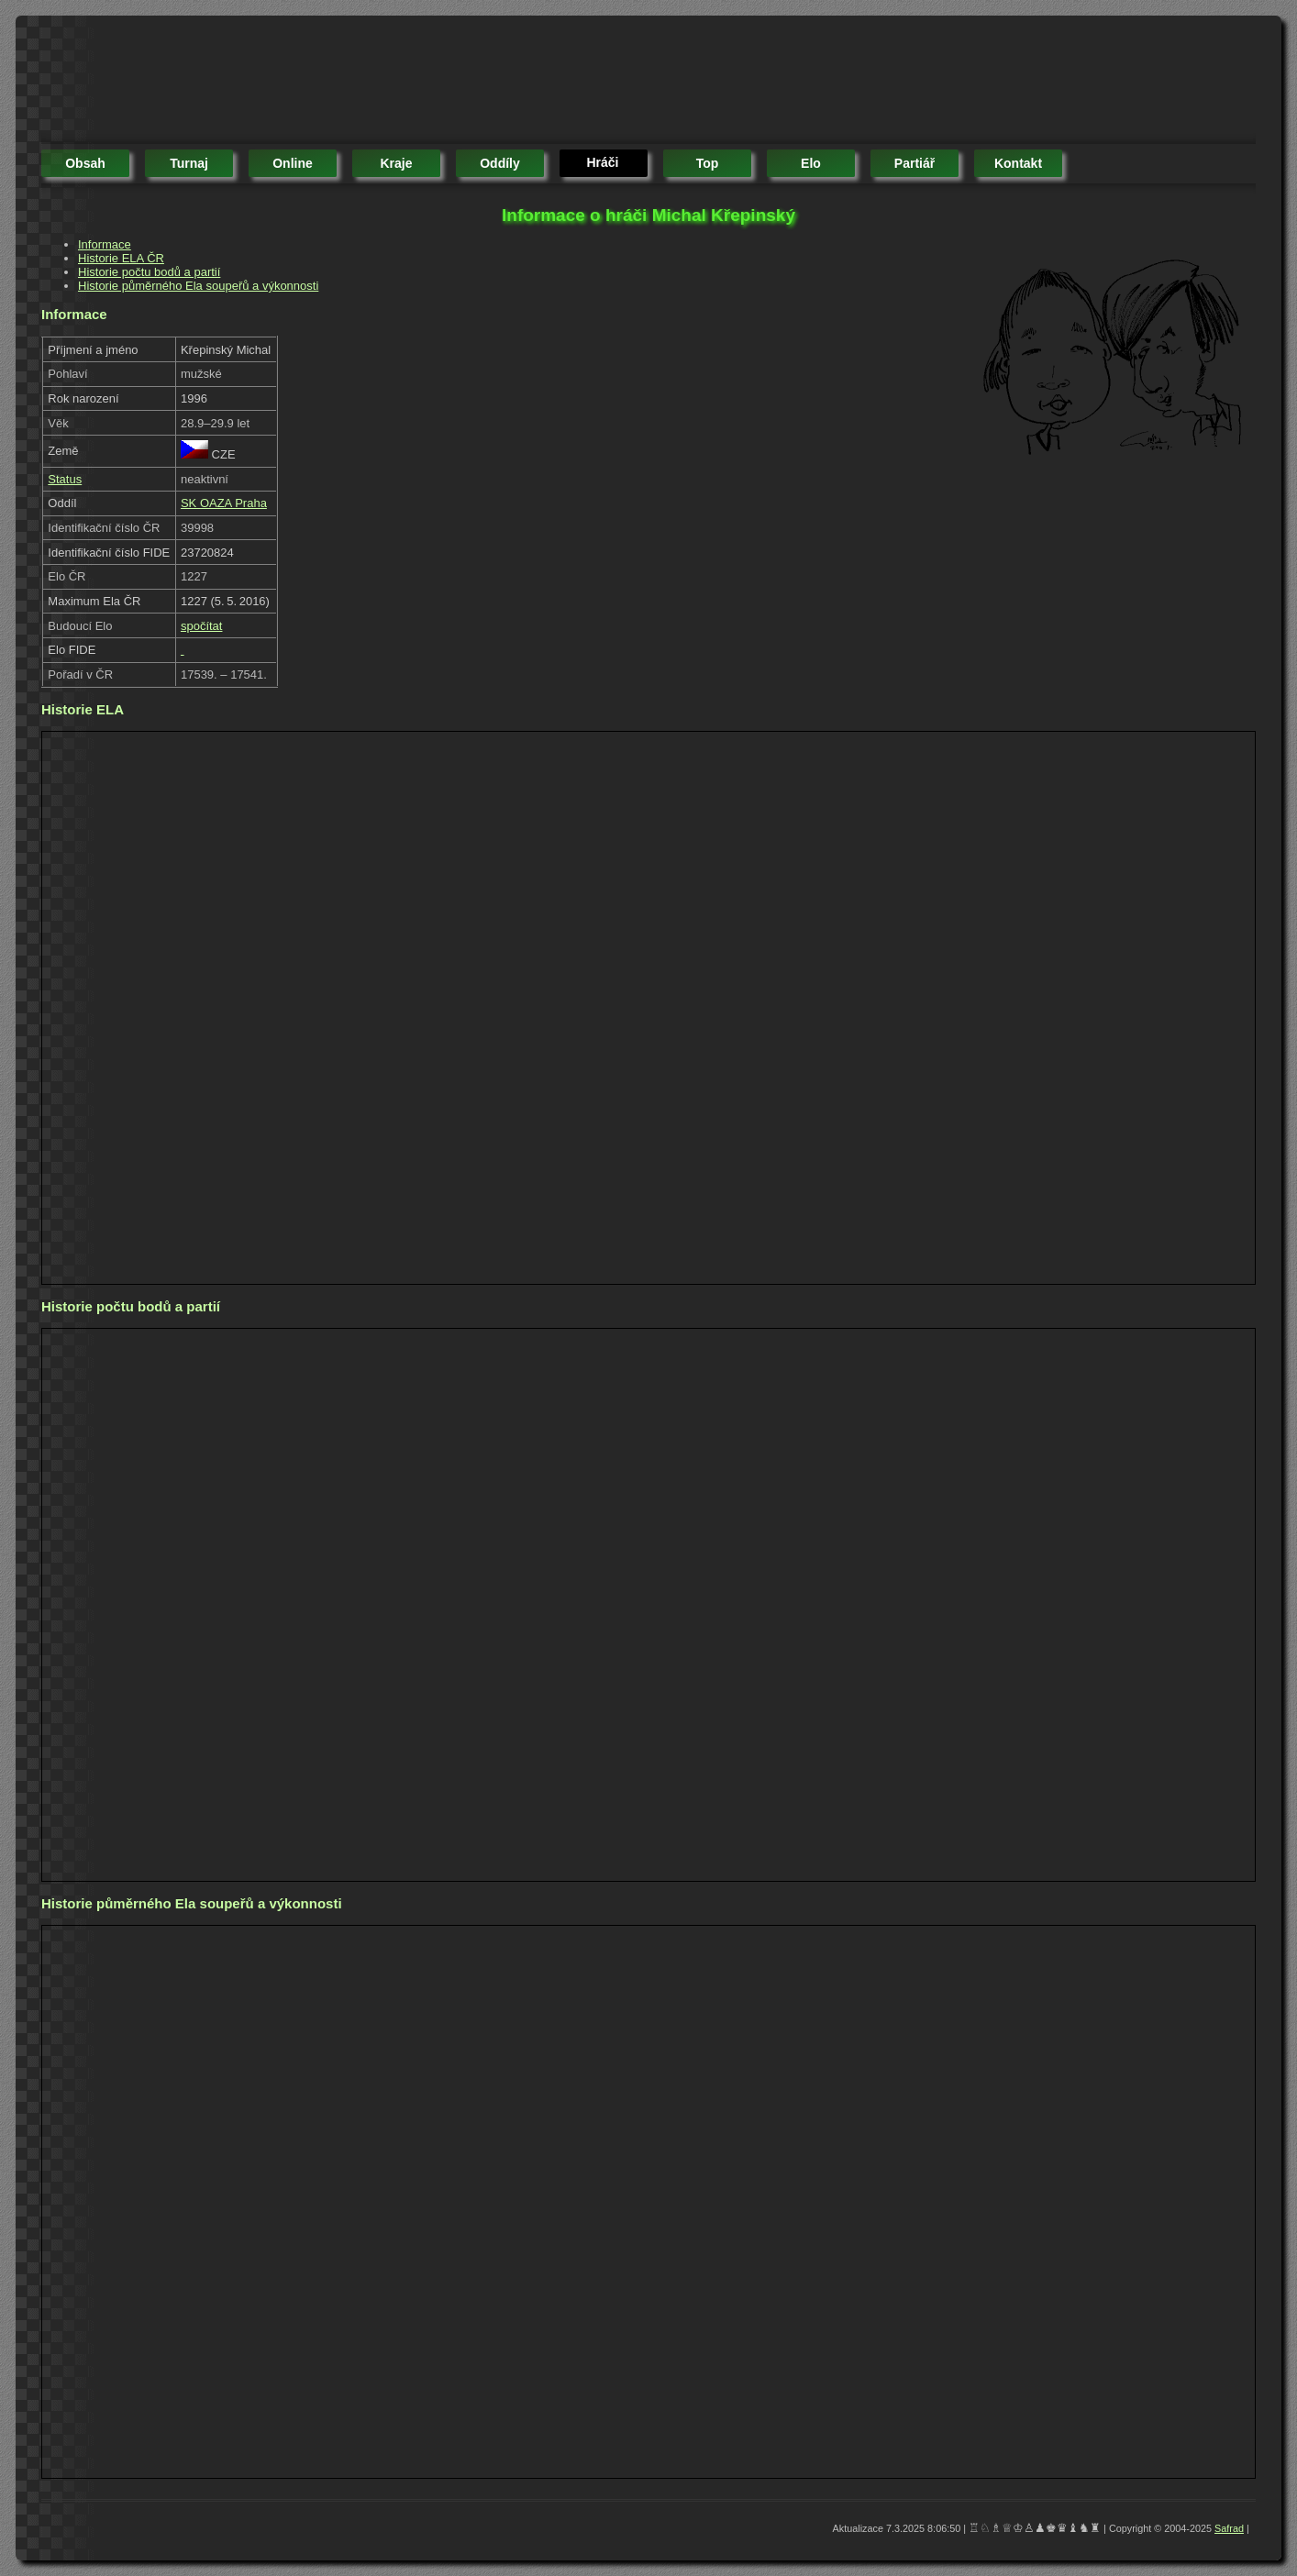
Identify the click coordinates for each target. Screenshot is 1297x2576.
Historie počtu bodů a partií (149, 272)
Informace (104, 244)
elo (811, 163)
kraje (396, 163)
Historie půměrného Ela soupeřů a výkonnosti (198, 286)
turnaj (189, 163)
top (707, 163)
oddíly (500, 163)
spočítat (202, 626)
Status (65, 479)
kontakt (1018, 163)
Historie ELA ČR (121, 258)
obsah (85, 163)
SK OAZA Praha (224, 503)
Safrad (1229, 2528)
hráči (602, 162)
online (292, 163)
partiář (914, 163)
